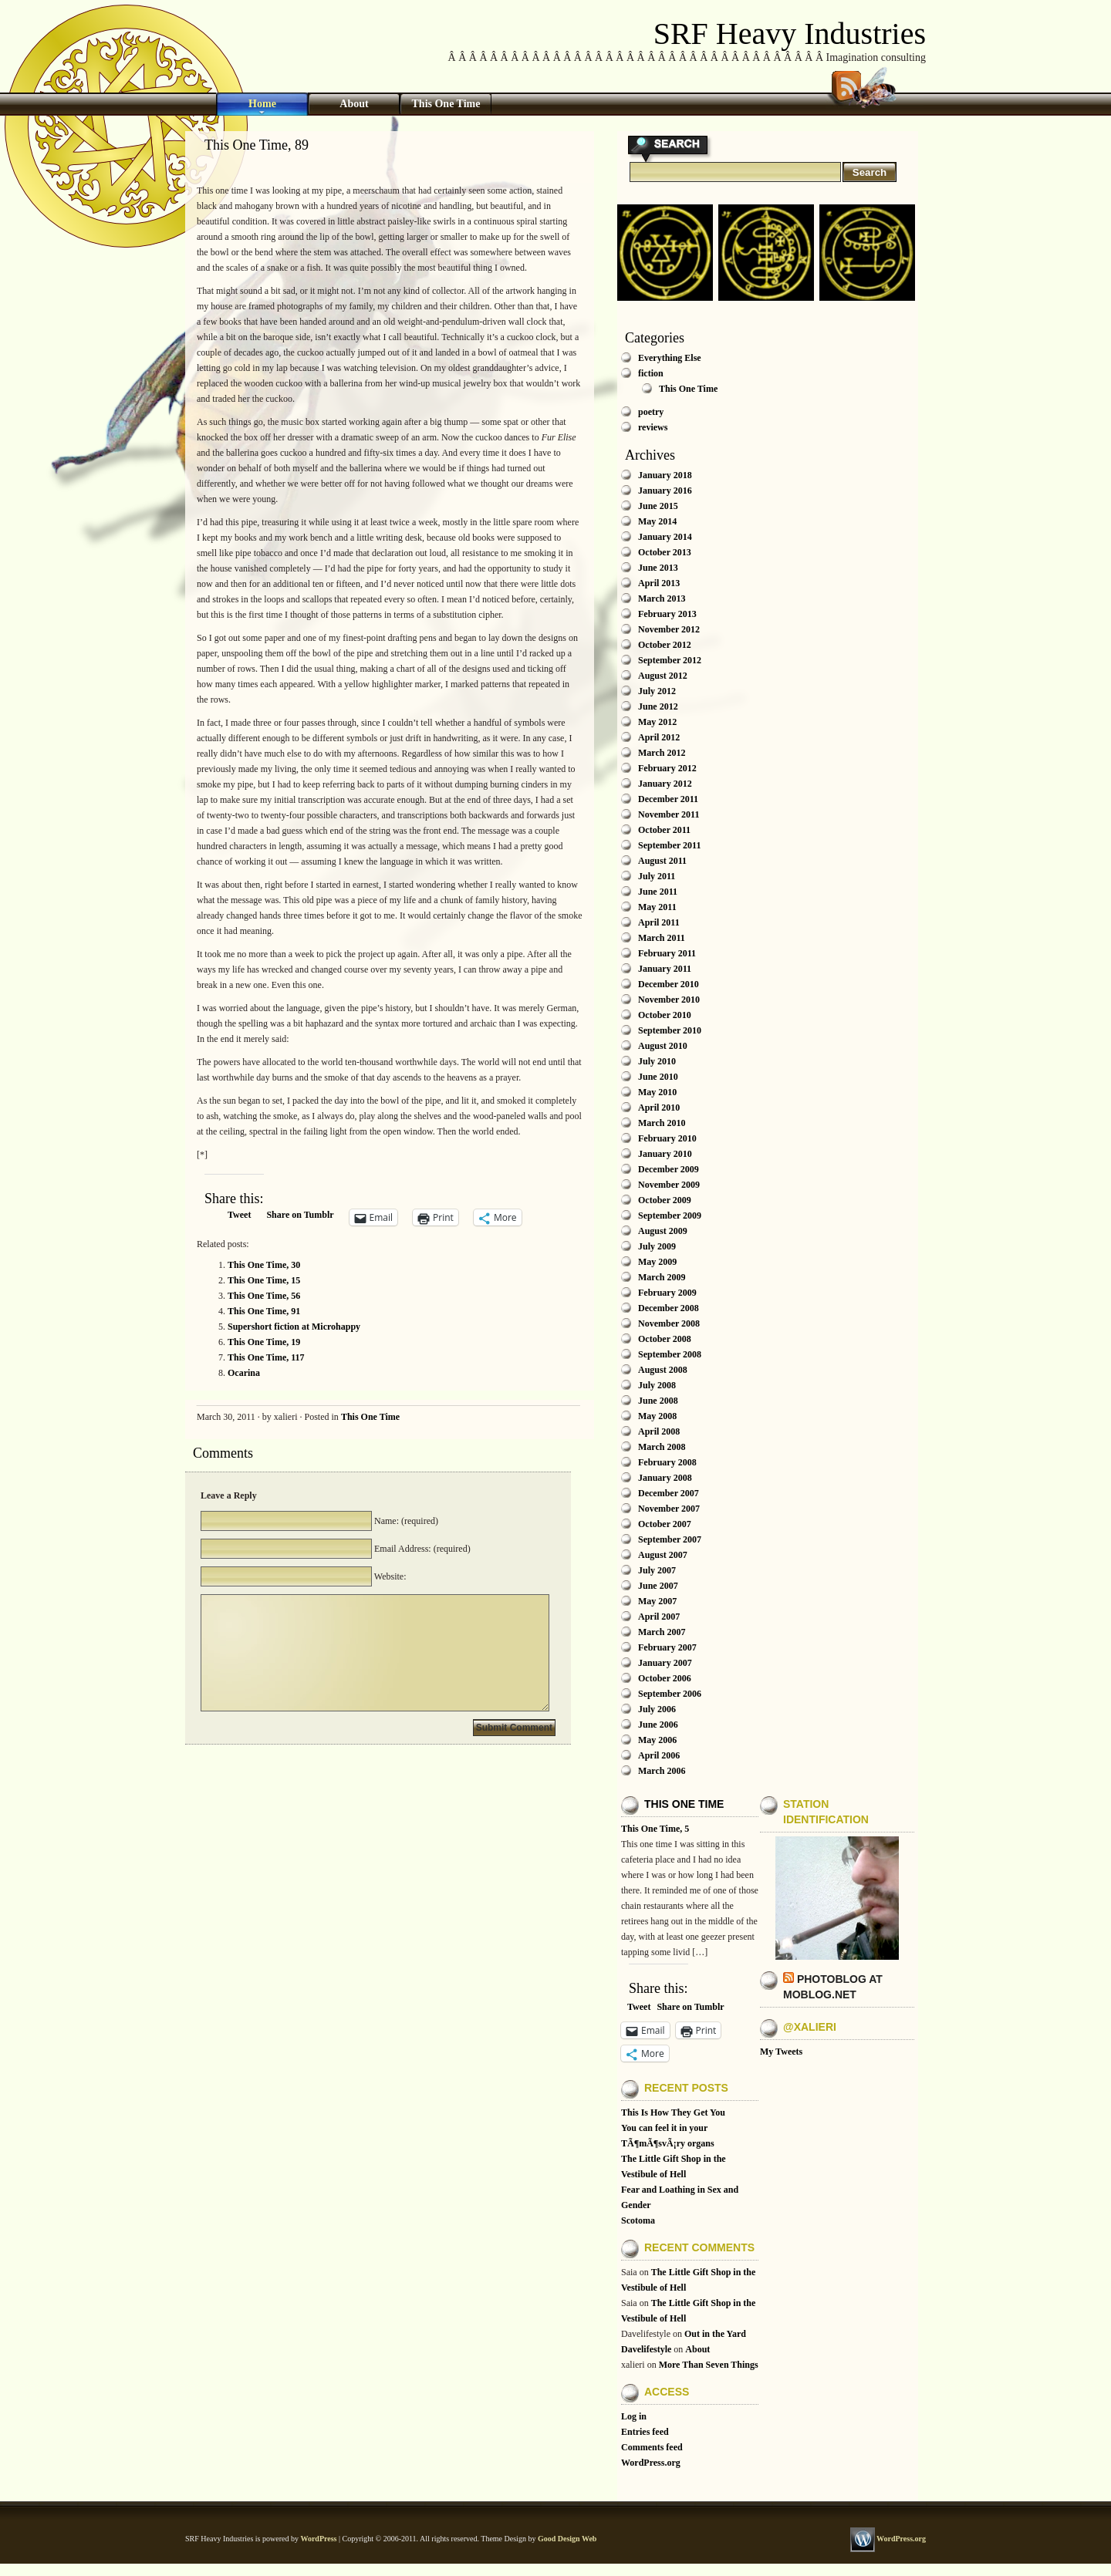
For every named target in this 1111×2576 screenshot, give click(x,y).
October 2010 (664, 1015)
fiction (651, 373)
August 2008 (662, 1369)
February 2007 (667, 1647)
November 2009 (669, 1184)
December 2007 (668, 1493)
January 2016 (665, 490)
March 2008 (661, 1446)
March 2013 (661, 598)
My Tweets (781, 2051)
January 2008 (665, 1477)
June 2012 (658, 706)
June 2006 (658, 1724)
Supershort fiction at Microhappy (294, 1326)
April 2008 (659, 1431)
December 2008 (668, 1308)
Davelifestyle (646, 2349)
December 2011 (668, 799)
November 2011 (668, 814)
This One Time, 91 (264, 1311)
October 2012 (664, 644)
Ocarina (244, 1372)
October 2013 (664, 552)
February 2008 (667, 1462)
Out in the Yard (715, 2333)
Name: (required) (405, 1521)
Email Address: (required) (421, 1548)
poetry (651, 411)
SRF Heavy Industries (789, 33)
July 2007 (657, 1570)
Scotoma (638, 2220)
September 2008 (669, 1354)
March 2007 (661, 1632)
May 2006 (657, 1740)
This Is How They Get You (673, 2112)
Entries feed (645, 2431)
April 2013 (659, 583)
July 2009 (657, 1246)
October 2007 (664, 1524)
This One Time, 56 (264, 1295)
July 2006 (657, 1709)
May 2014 (657, 521)
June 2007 (658, 1585)
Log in (634, 2416)
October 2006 (664, 1678)
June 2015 (658, 506)
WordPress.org (650, 2462)
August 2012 (662, 675)
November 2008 (669, 1323)
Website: (389, 1576)
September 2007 (669, 1539)
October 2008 (664, 1339)
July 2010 (657, 1061)
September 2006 (669, 1693)
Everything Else (669, 357)
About (353, 104)
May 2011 (657, 907)
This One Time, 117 (266, 1357)
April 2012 (659, 737)
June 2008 (658, 1400)
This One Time (446, 104)
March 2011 (661, 937)
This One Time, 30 (264, 1264)
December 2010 (668, 984)
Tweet (239, 1214)
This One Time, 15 (264, 1280)
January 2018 (665, 475)
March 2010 (661, 1123)
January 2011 (664, 968)
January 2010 (665, 1153)
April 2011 (659, 922)
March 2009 (661, 1277)
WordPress (318, 2538)
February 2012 (667, 768)
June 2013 (658, 567)
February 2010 (667, 1138)
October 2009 (664, 1200)
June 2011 (657, 891)
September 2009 (669, 1215)
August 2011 (662, 860)
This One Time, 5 (655, 1828)
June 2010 (658, 1076)
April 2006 (659, 1755)
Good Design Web (567, 2538)
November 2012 (669, 629)
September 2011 (669, 845)
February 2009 (667, 1292)
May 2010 (657, 1092)
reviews (652, 427)
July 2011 (656, 876)
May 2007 (657, 1601)
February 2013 (667, 614)
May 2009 (657, 1261)
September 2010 (669, 1030)
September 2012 (669, 660)
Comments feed (652, 2447)
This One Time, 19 (264, 1342)
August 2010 (662, 1045)
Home (262, 104)
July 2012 (657, 691)
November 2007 (669, 1508)
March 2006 (661, 1770)
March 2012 (661, 752)
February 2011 (667, 953)
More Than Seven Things (708, 2364)
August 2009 (662, 1231)
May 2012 (657, 721)
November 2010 (669, 999)
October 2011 (664, 829)
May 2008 (657, 1416)
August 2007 (662, 1554)
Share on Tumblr (299, 1214)
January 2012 (665, 783)
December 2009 (668, 1169)
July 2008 (657, 1385)
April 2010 (659, 1107)
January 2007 (665, 1662)
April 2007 (659, 1616)
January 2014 (665, 536)
